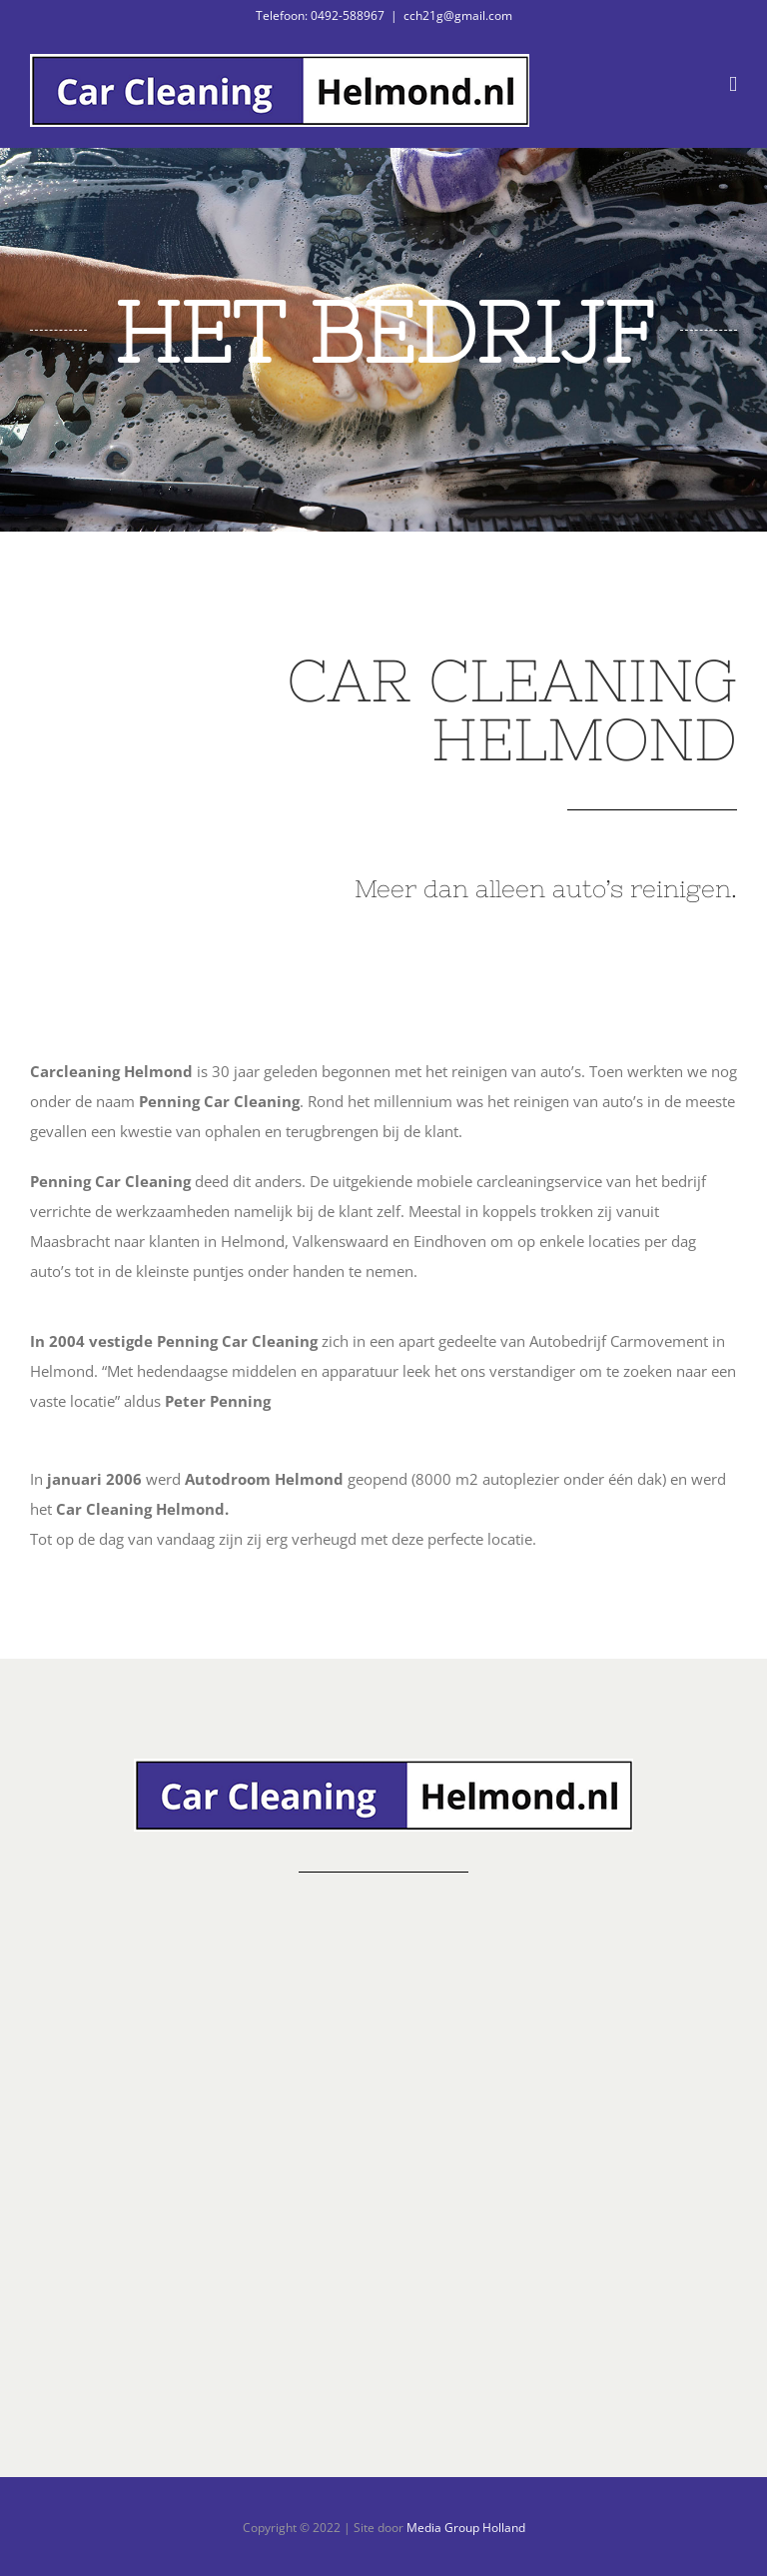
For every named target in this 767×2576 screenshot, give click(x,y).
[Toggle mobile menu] (733, 84)
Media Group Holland (465, 2527)
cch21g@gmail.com (457, 15)
